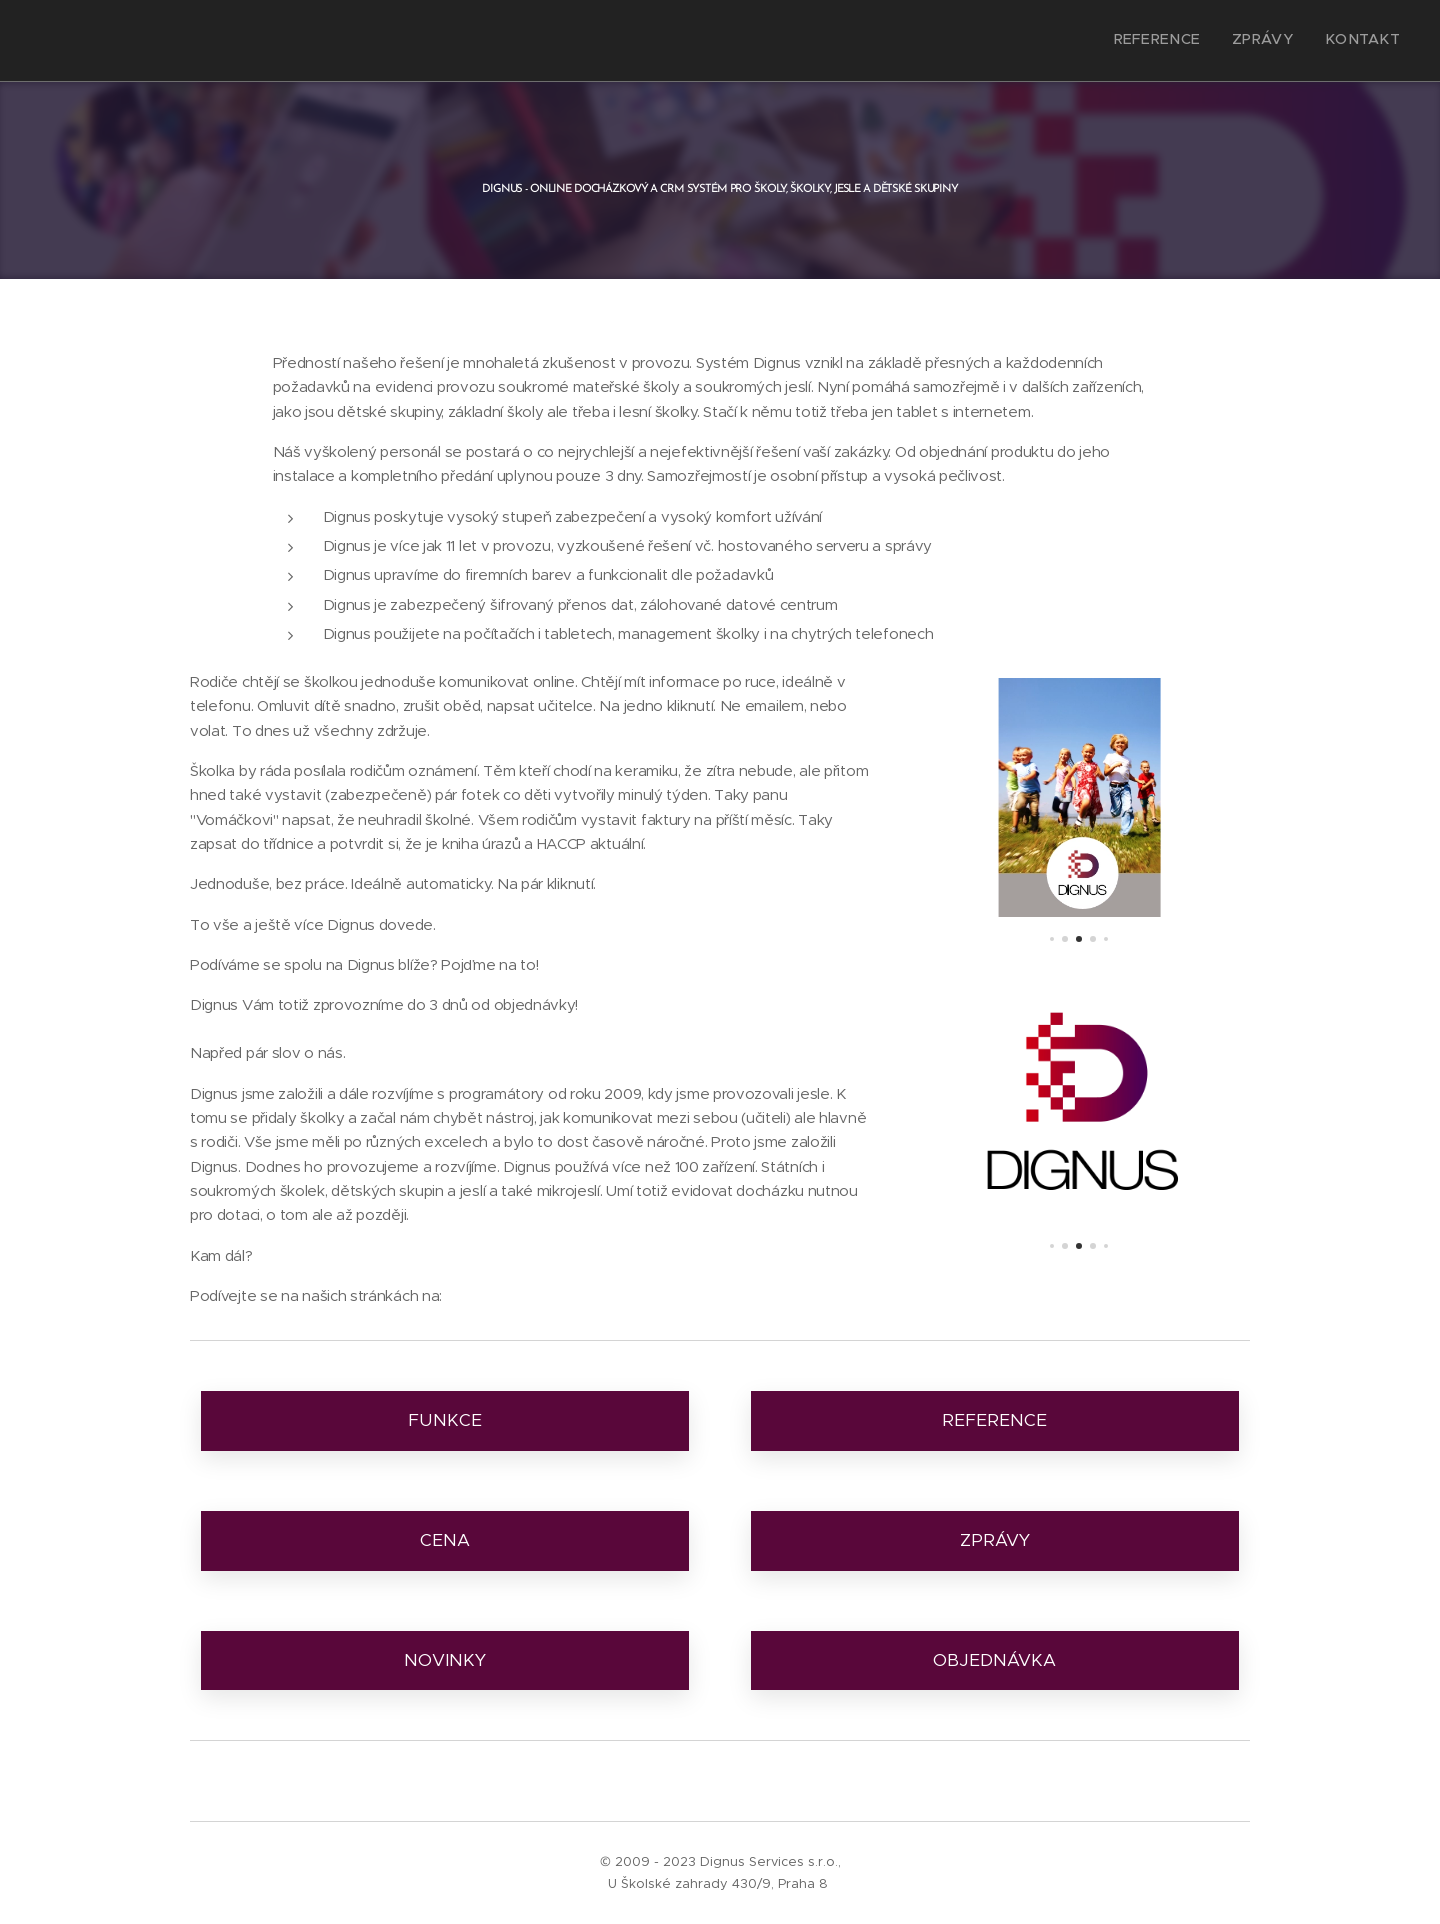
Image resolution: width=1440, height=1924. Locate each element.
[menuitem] (1341, 41)
